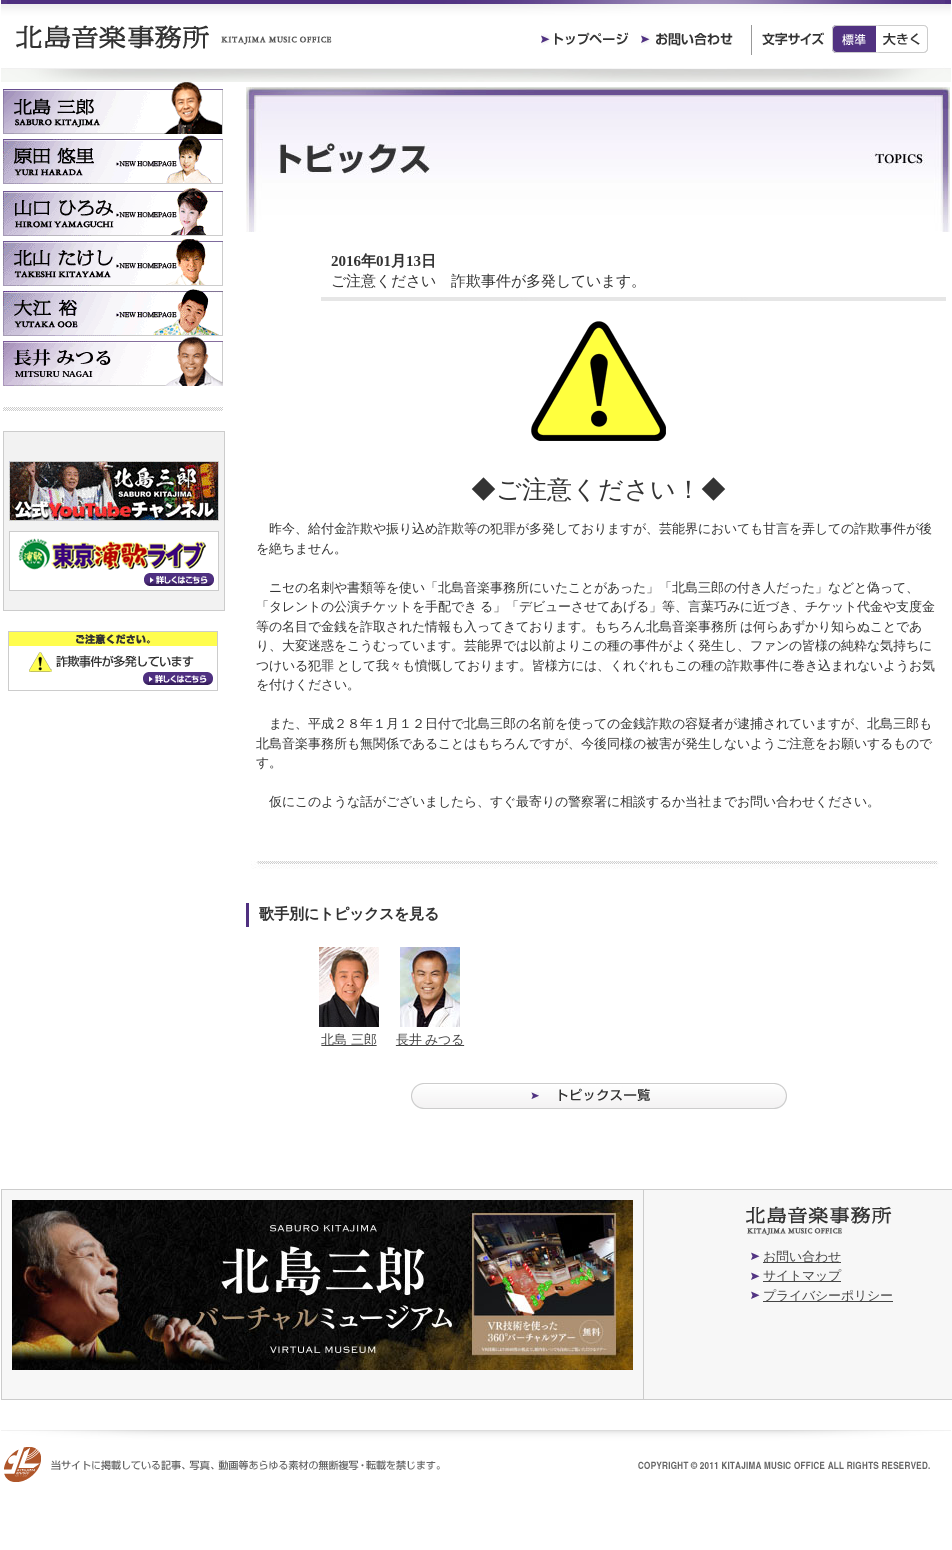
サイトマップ (802, 1275)
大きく (902, 39)
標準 (854, 39)
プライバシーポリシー (828, 1295)
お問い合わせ (802, 1256)
